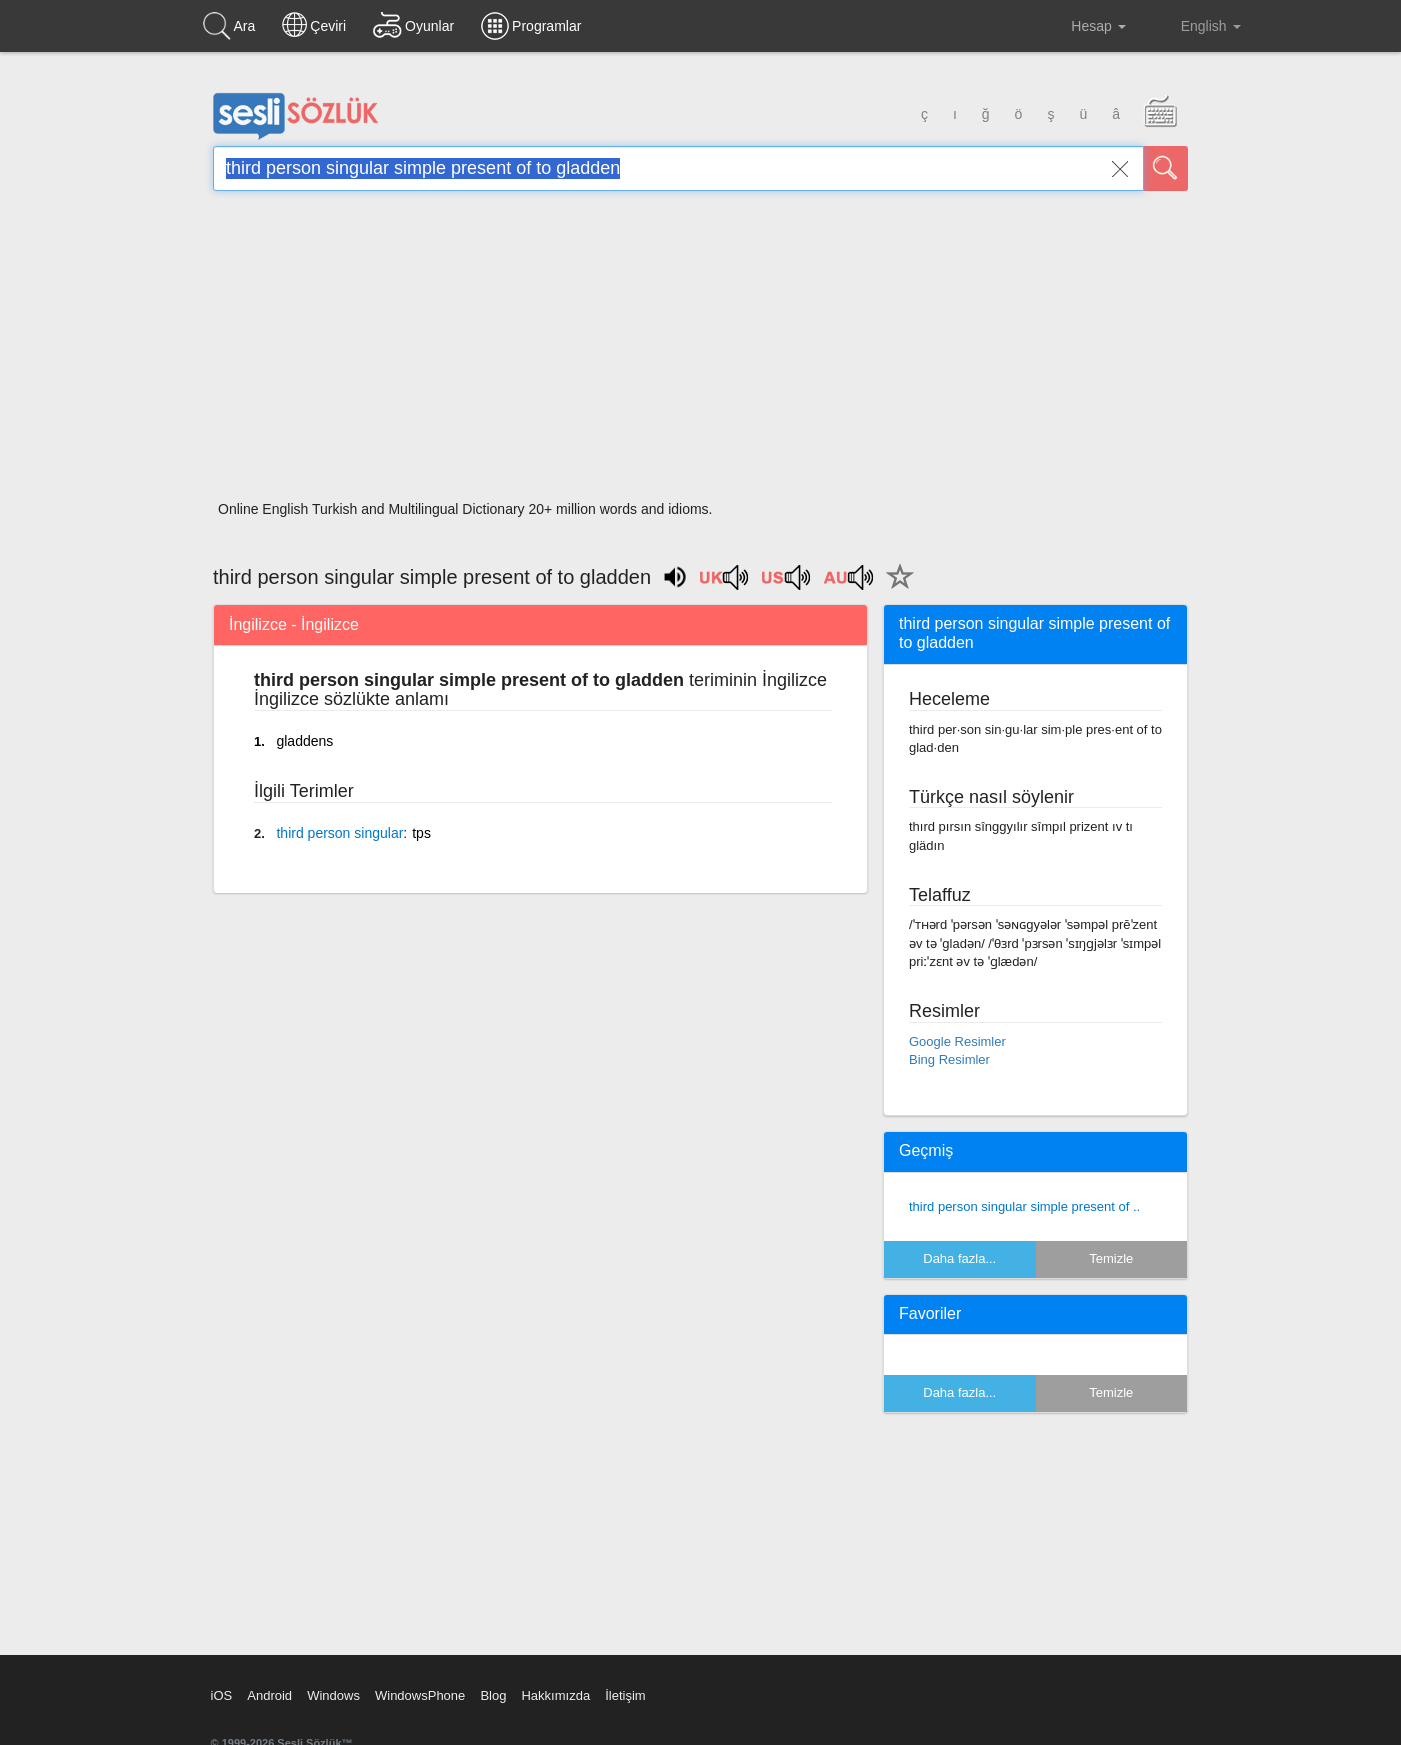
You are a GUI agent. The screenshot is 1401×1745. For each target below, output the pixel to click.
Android (269, 1695)
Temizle (1111, 1258)
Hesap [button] (1082, 26)
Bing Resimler (949, 1059)
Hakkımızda (555, 1695)
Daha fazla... (959, 1258)
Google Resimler (957, 1041)
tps (421, 833)
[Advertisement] (700, 352)
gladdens (304, 741)
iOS (222, 1695)
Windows (333, 1695)
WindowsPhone (420, 1695)
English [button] (1197, 25)
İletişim (625, 1695)
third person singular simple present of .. (1024, 1206)
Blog (493, 1695)
